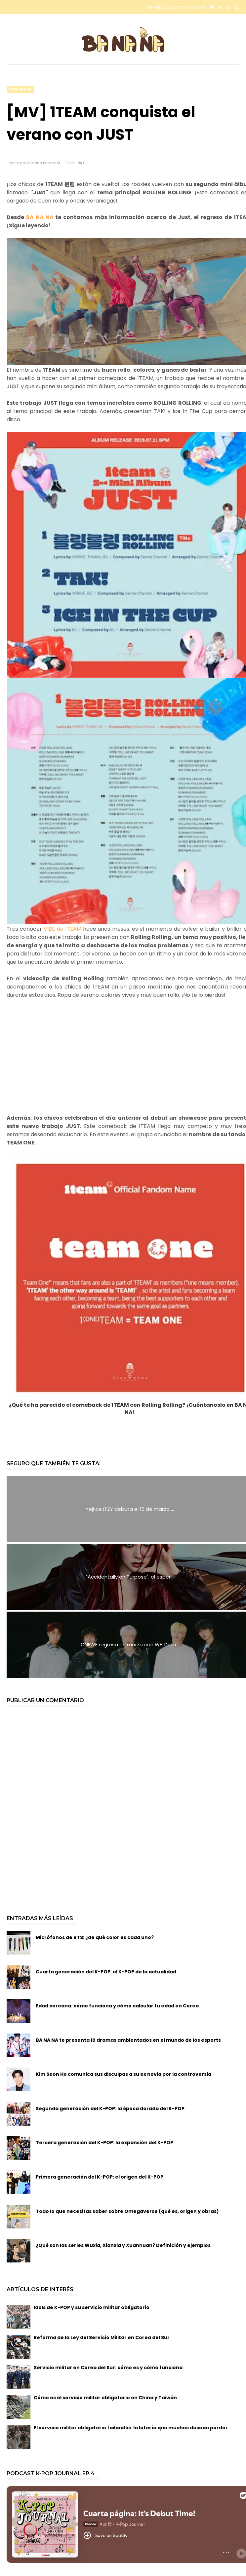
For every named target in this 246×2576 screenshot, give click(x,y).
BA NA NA (41, 217)
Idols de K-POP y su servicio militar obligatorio (91, 2307)
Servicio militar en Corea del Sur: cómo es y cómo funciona (108, 2367)
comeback (20, 89)
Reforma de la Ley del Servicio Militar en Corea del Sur (102, 2337)
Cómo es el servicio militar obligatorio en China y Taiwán (105, 2397)
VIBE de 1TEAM (62, 929)
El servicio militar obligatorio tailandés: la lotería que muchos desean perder (131, 2427)
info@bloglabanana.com (176, 7)
